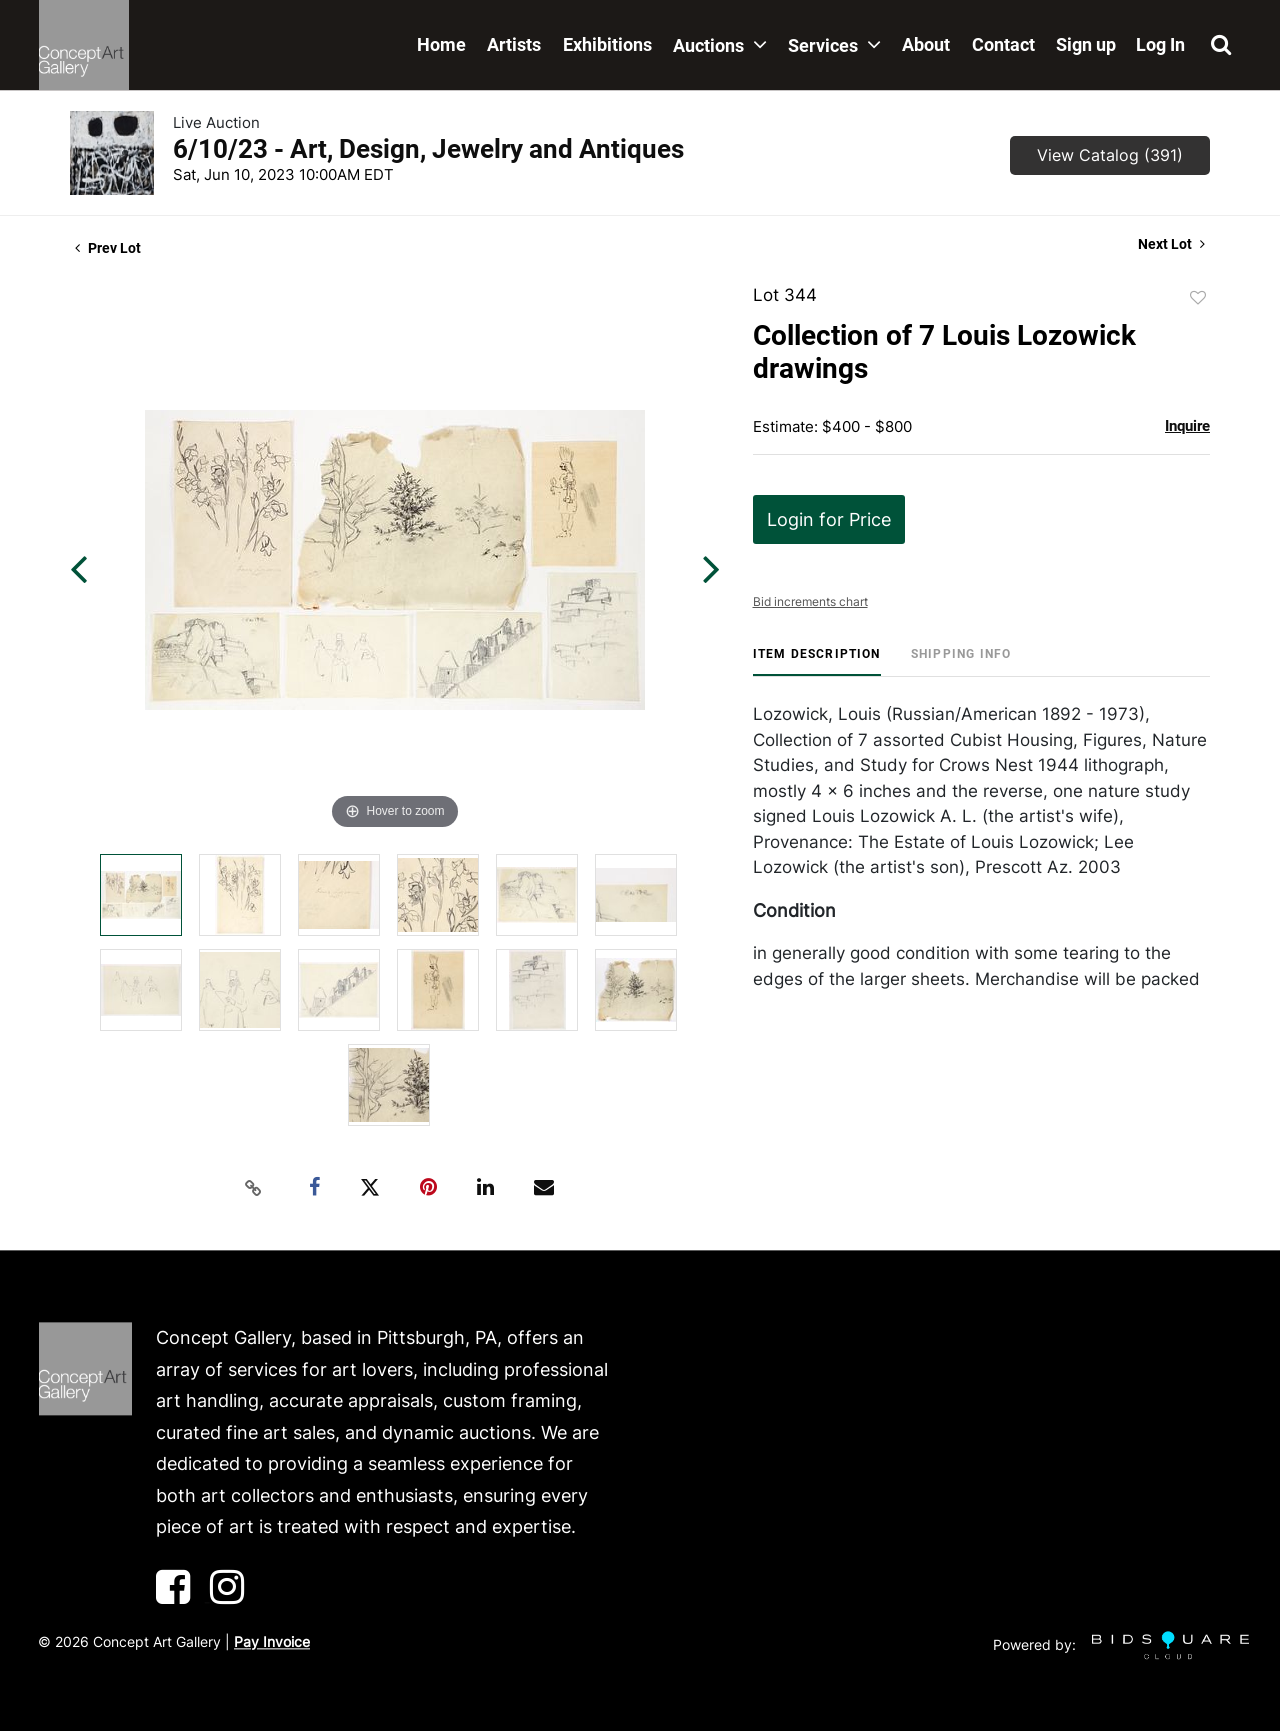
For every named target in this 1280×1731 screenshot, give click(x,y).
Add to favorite (1198, 298)
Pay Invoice (272, 1641)
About (926, 44)
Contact (1003, 44)
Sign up (1086, 44)
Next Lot (1171, 244)
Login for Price (829, 519)
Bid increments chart (810, 601)
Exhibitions (607, 44)
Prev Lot (108, 248)
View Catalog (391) (1110, 155)
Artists (514, 44)
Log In (1160, 44)
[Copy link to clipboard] (254, 1188)
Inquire (1187, 426)
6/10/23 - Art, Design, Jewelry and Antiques (428, 149)
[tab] (817, 661)
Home (441, 44)
